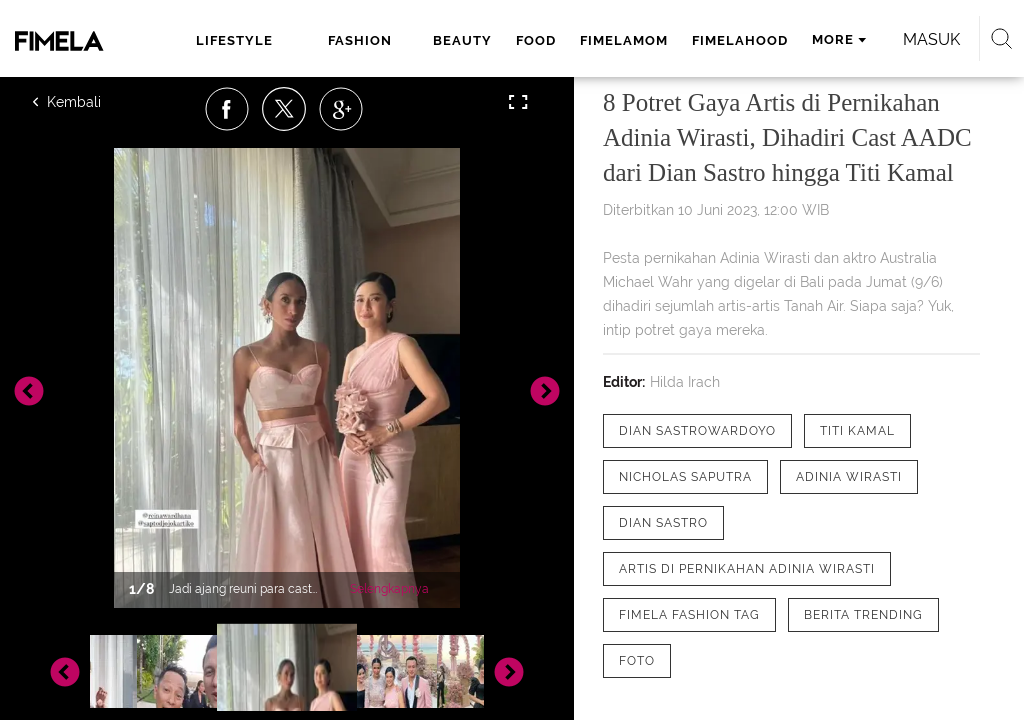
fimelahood (740, 40)
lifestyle (234, 40)
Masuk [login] (931, 39)
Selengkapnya (389, 589)
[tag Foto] (637, 661)
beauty (462, 40)
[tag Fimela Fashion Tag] (689, 615)
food (536, 40)
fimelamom (624, 40)
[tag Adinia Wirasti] (849, 477)
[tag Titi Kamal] (857, 431)
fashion (360, 40)
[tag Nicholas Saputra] (685, 477)
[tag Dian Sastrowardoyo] (697, 431)
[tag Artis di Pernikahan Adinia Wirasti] (747, 569)
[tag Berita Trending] (863, 615)
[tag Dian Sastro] (663, 523)
